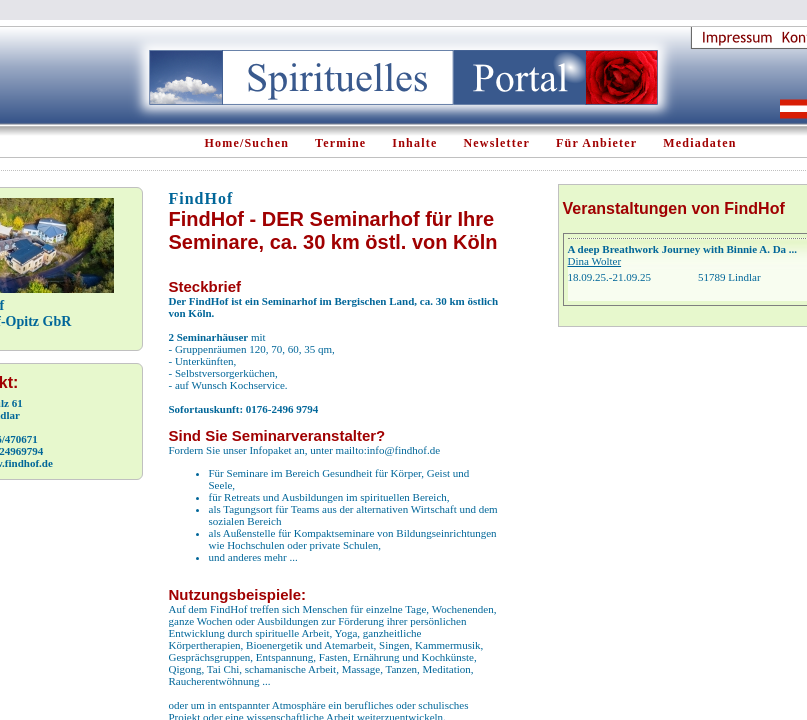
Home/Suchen (247, 143)
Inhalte (414, 143)
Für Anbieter (596, 143)
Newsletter (496, 143)
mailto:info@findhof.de (388, 450)
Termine (340, 143)
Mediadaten (699, 143)
